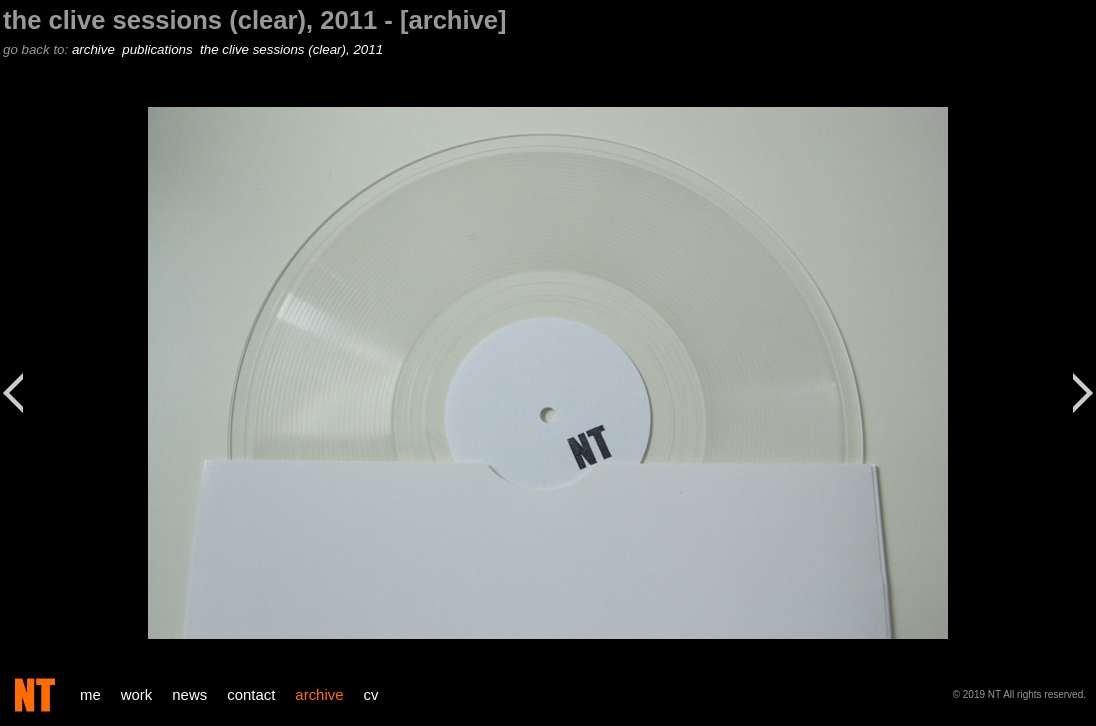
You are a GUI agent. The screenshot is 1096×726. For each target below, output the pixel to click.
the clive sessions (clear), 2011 (293, 49)
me (90, 694)
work (137, 694)
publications (159, 49)
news (189, 694)
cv (371, 694)
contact (251, 694)
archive (95, 49)
